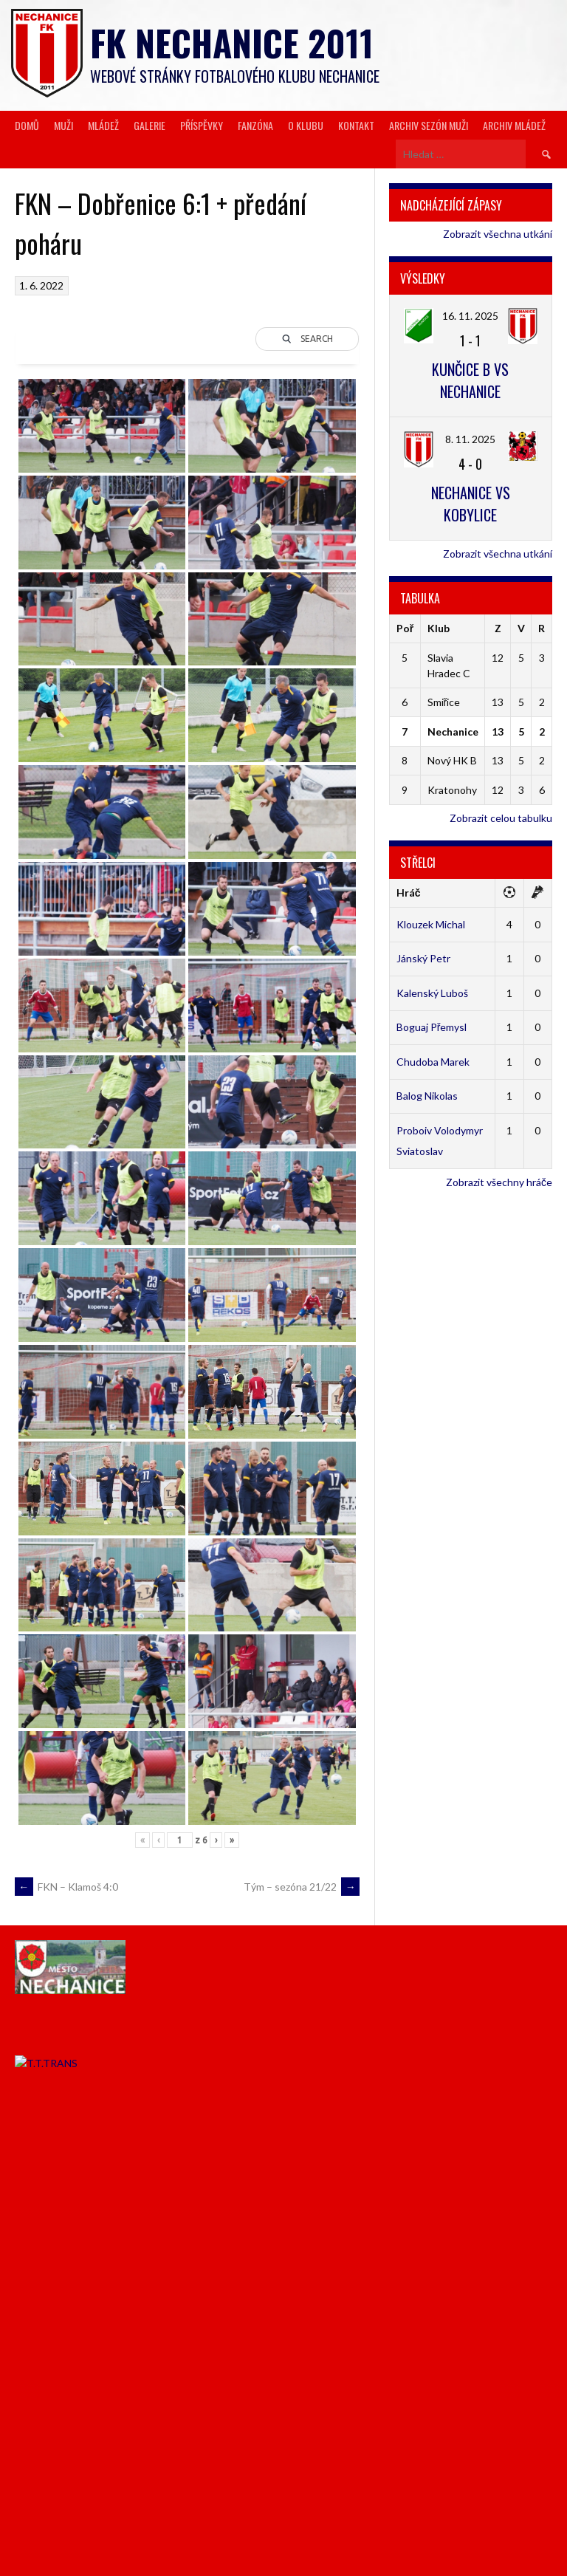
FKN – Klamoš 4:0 (66, 1886)
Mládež (103, 125)
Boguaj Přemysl (431, 1027)
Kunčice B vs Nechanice (470, 380)
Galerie (149, 125)
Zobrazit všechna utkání (497, 233)
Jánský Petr (423, 958)
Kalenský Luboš (432, 993)
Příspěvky (201, 125)
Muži (63, 125)
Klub (438, 628)
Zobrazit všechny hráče (499, 1182)
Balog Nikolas (427, 1095)
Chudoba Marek (433, 1061)
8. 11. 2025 (470, 439)
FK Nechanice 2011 (232, 42)
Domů (27, 125)
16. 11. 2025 (470, 315)
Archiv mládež (514, 125)
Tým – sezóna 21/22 (302, 1886)
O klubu (305, 125)
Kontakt (356, 125)
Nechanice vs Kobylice (470, 504)
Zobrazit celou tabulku (501, 818)
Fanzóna (255, 125)
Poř (404, 628)
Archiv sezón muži (428, 125)
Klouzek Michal (430, 924)
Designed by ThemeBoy (506, 2544)
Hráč (408, 892)
